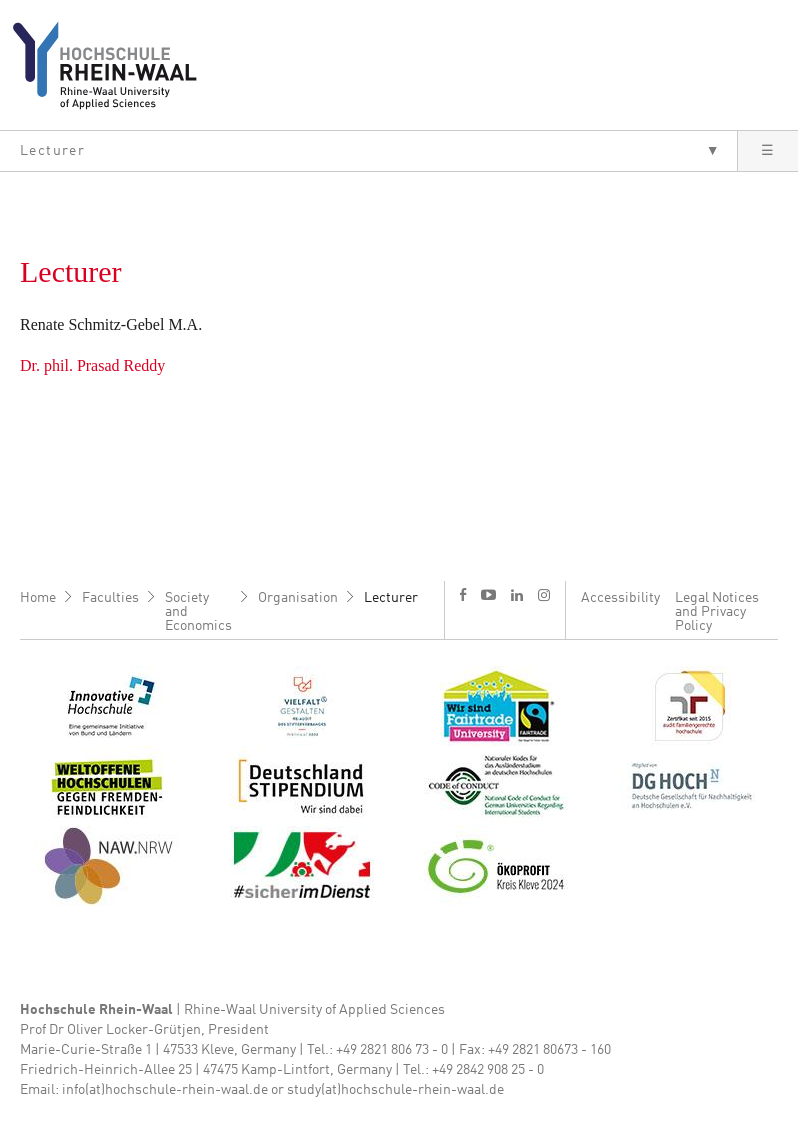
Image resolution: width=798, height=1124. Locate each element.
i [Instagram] (544, 595)
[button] (368, 151)
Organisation (298, 598)
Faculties (110, 598)
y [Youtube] (488, 594)
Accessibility (620, 598)
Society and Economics (198, 612)
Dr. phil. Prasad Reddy (92, 365)
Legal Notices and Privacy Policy (717, 612)
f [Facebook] (463, 594)
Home (38, 598)
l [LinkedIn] (517, 595)
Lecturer (391, 598)
